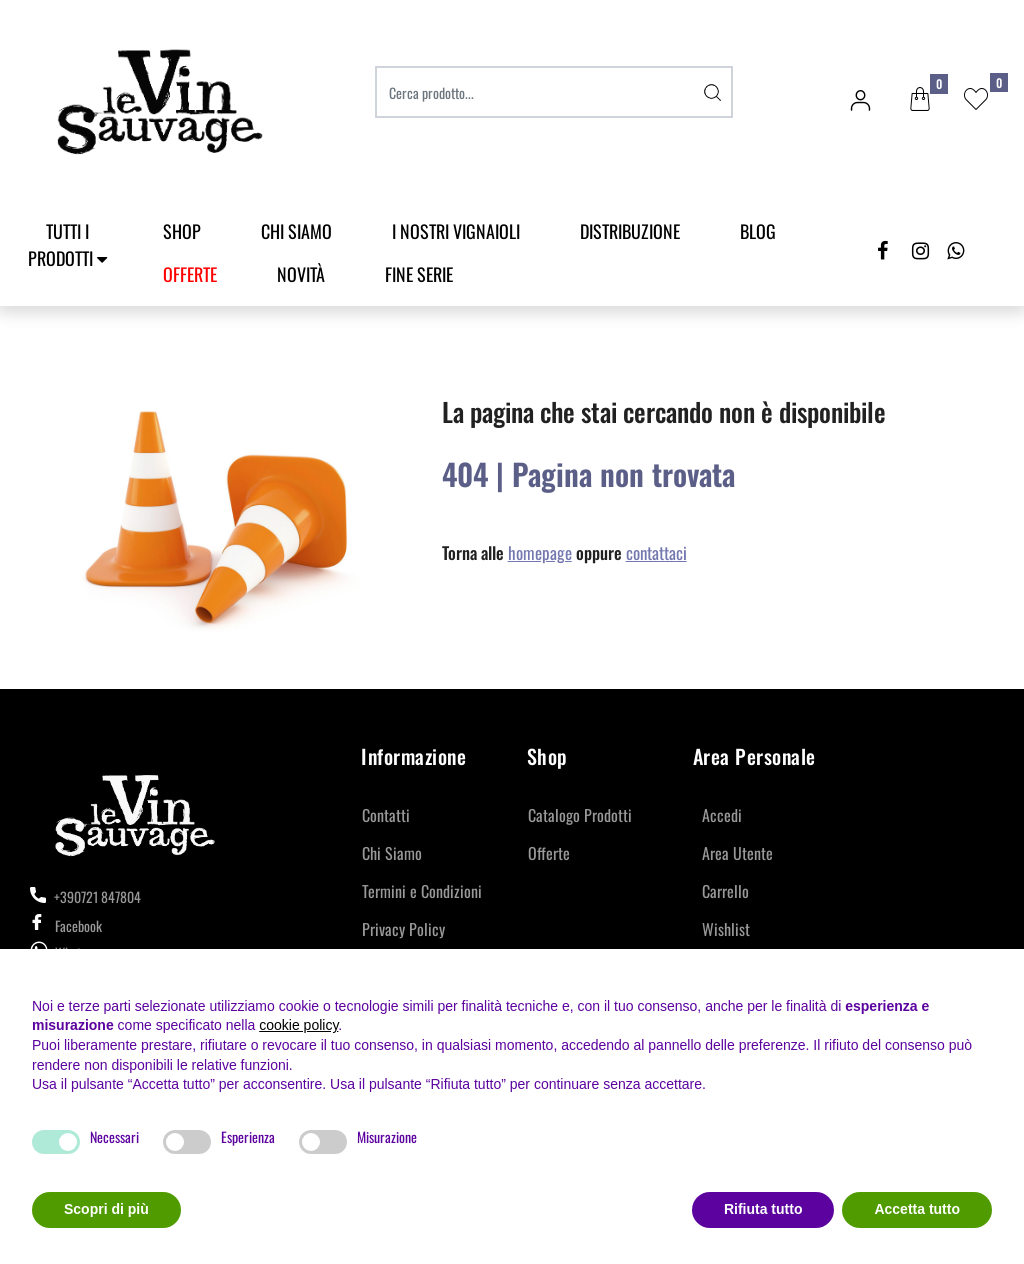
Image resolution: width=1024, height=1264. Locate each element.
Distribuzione (630, 231)
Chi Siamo (296, 231)
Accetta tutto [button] (917, 1209)
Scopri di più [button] (106, 1209)
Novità (301, 274)
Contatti (386, 815)
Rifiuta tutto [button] (763, 1209)
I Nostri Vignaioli (456, 231)
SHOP (182, 231)
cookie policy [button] (298, 1025)
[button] (920, 100)
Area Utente (737, 853)
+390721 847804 (85, 896)
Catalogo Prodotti (580, 815)
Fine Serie (419, 274)
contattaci (656, 552)
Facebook (66, 925)
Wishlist (726, 929)
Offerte (549, 853)
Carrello (725, 891)
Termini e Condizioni (422, 891)
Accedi (722, 815)
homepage (540, 552)
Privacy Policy (403, 929)
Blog (758, 231)
